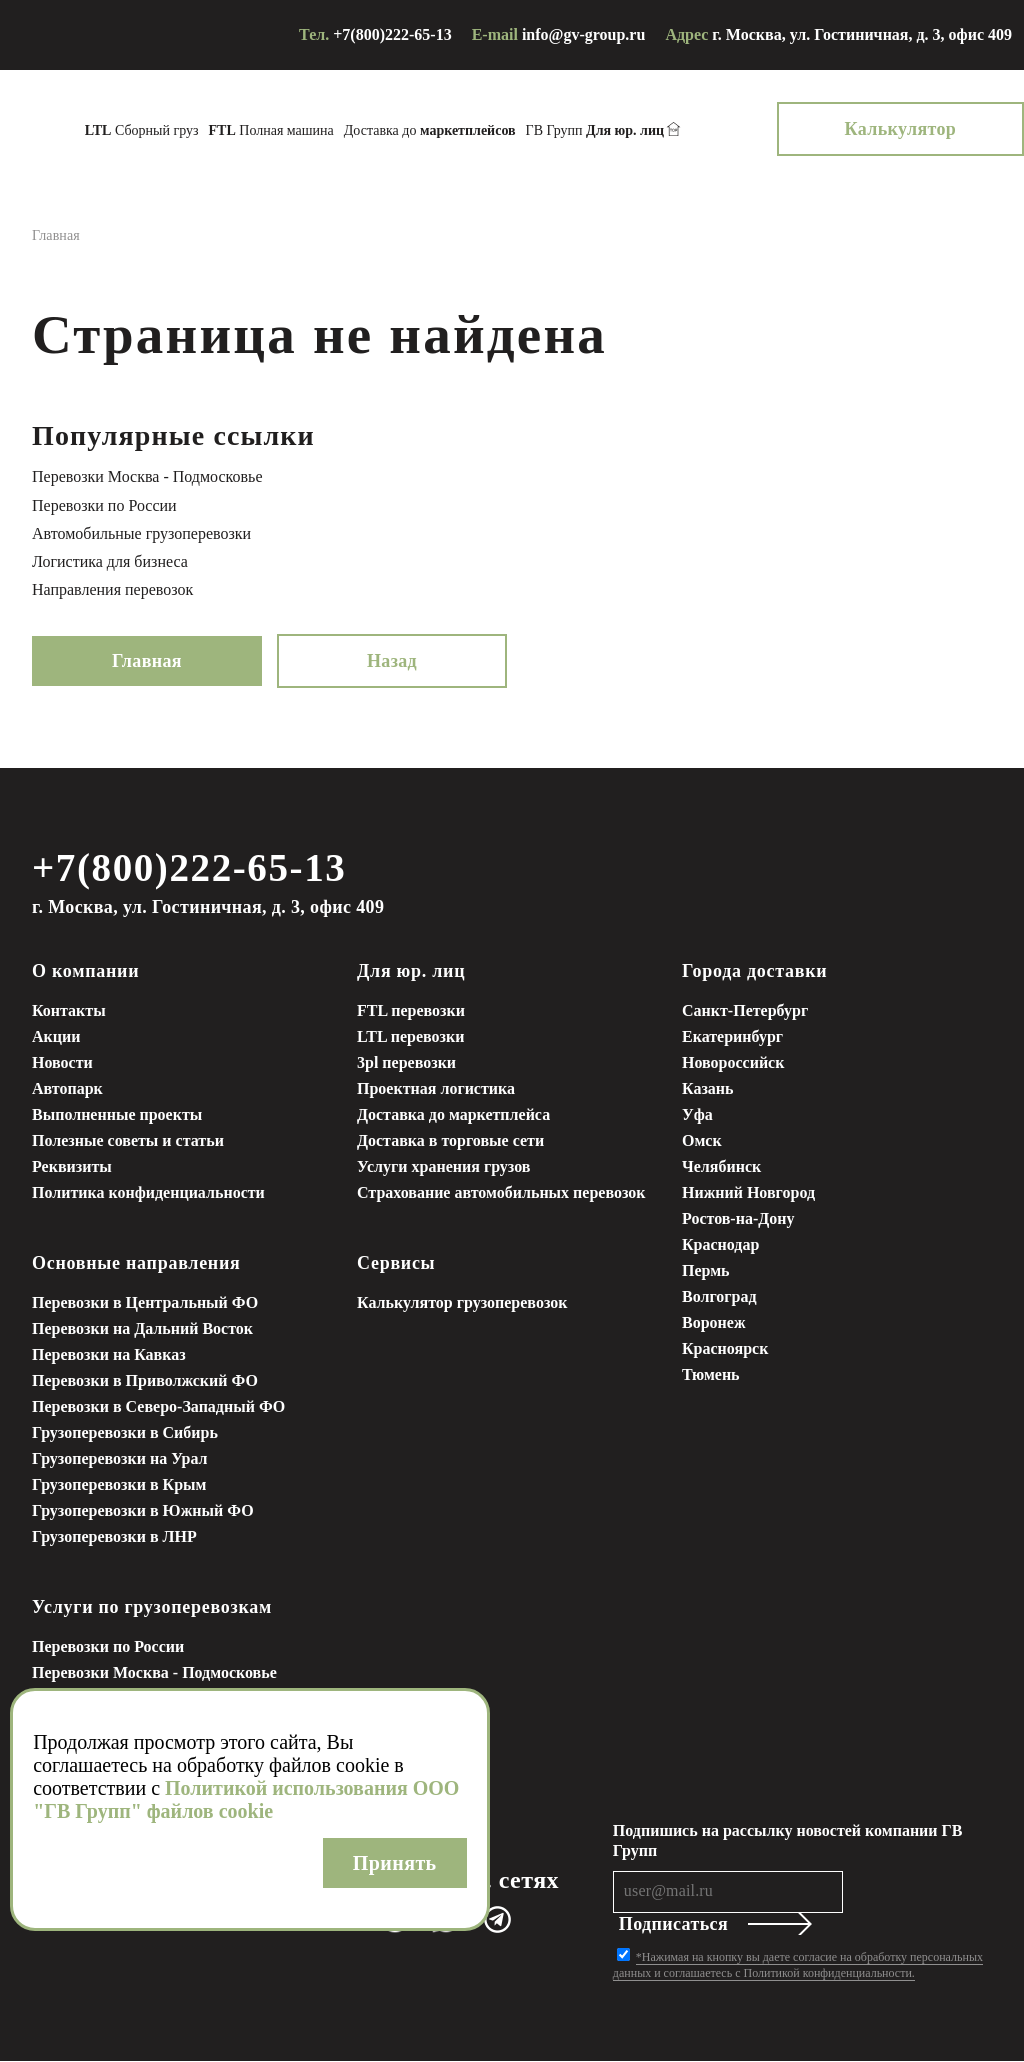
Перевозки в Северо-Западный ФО (158, 1407)
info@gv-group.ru (584, 34)
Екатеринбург (732, 1037)
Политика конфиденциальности (148, 1193)
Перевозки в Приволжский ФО (145, 1381)
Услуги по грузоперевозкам (152, 1608)
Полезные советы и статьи (128, 1141)
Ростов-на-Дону (738, 1219)
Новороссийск (733, 1063)
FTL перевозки (411, 1011)
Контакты (69, 1011)
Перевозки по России (104, 505)
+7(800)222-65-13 (392, 34)
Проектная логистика (436, 1089)
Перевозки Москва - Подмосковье (147, 476)
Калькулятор (932, 129)
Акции (56, 1037)
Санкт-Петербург (745, 1011)
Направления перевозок (112, 589)
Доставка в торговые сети (450, 1141)
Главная (147, 661)
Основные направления (136, 1264)
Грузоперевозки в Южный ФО (143, 1511)
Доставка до (461, 130)
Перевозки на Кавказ (109, 1355)
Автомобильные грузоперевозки (141, 533)
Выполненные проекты (117, 1115)
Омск (702, 1141)
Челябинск (721, 1167)
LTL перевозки (410, 1037)
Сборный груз (173, 130)
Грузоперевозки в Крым (119, 1485)
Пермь (706, 1271)
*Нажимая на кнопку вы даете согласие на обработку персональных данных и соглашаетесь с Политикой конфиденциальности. (798, 1966)
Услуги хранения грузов (443, 1167)
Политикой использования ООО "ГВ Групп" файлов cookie (246, 1799)
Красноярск (725, 1349)
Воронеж (714, 1323)
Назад (392, 661)
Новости (62, 1063)
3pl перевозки (406, 1063)
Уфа (697, 1115)
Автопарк (67, 1089)
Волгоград (719, 1297)
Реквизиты (72, 1167)
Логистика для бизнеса (110, 561)
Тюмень (711, 1375)
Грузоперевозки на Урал (120, 1459)
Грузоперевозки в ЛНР (114, 1537)
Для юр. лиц (411, 972)
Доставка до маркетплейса (453, 1115)
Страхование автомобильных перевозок (501, 1193)
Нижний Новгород (748, 1193)
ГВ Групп (626, 131)
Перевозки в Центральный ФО (145, 1303)
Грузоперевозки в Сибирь (125, 1433)
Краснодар (720, 1245)
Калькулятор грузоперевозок (462, 1303)
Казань (708, 1089)
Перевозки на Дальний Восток (142, 1329)
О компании (85, 972)
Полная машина (302, 130)
